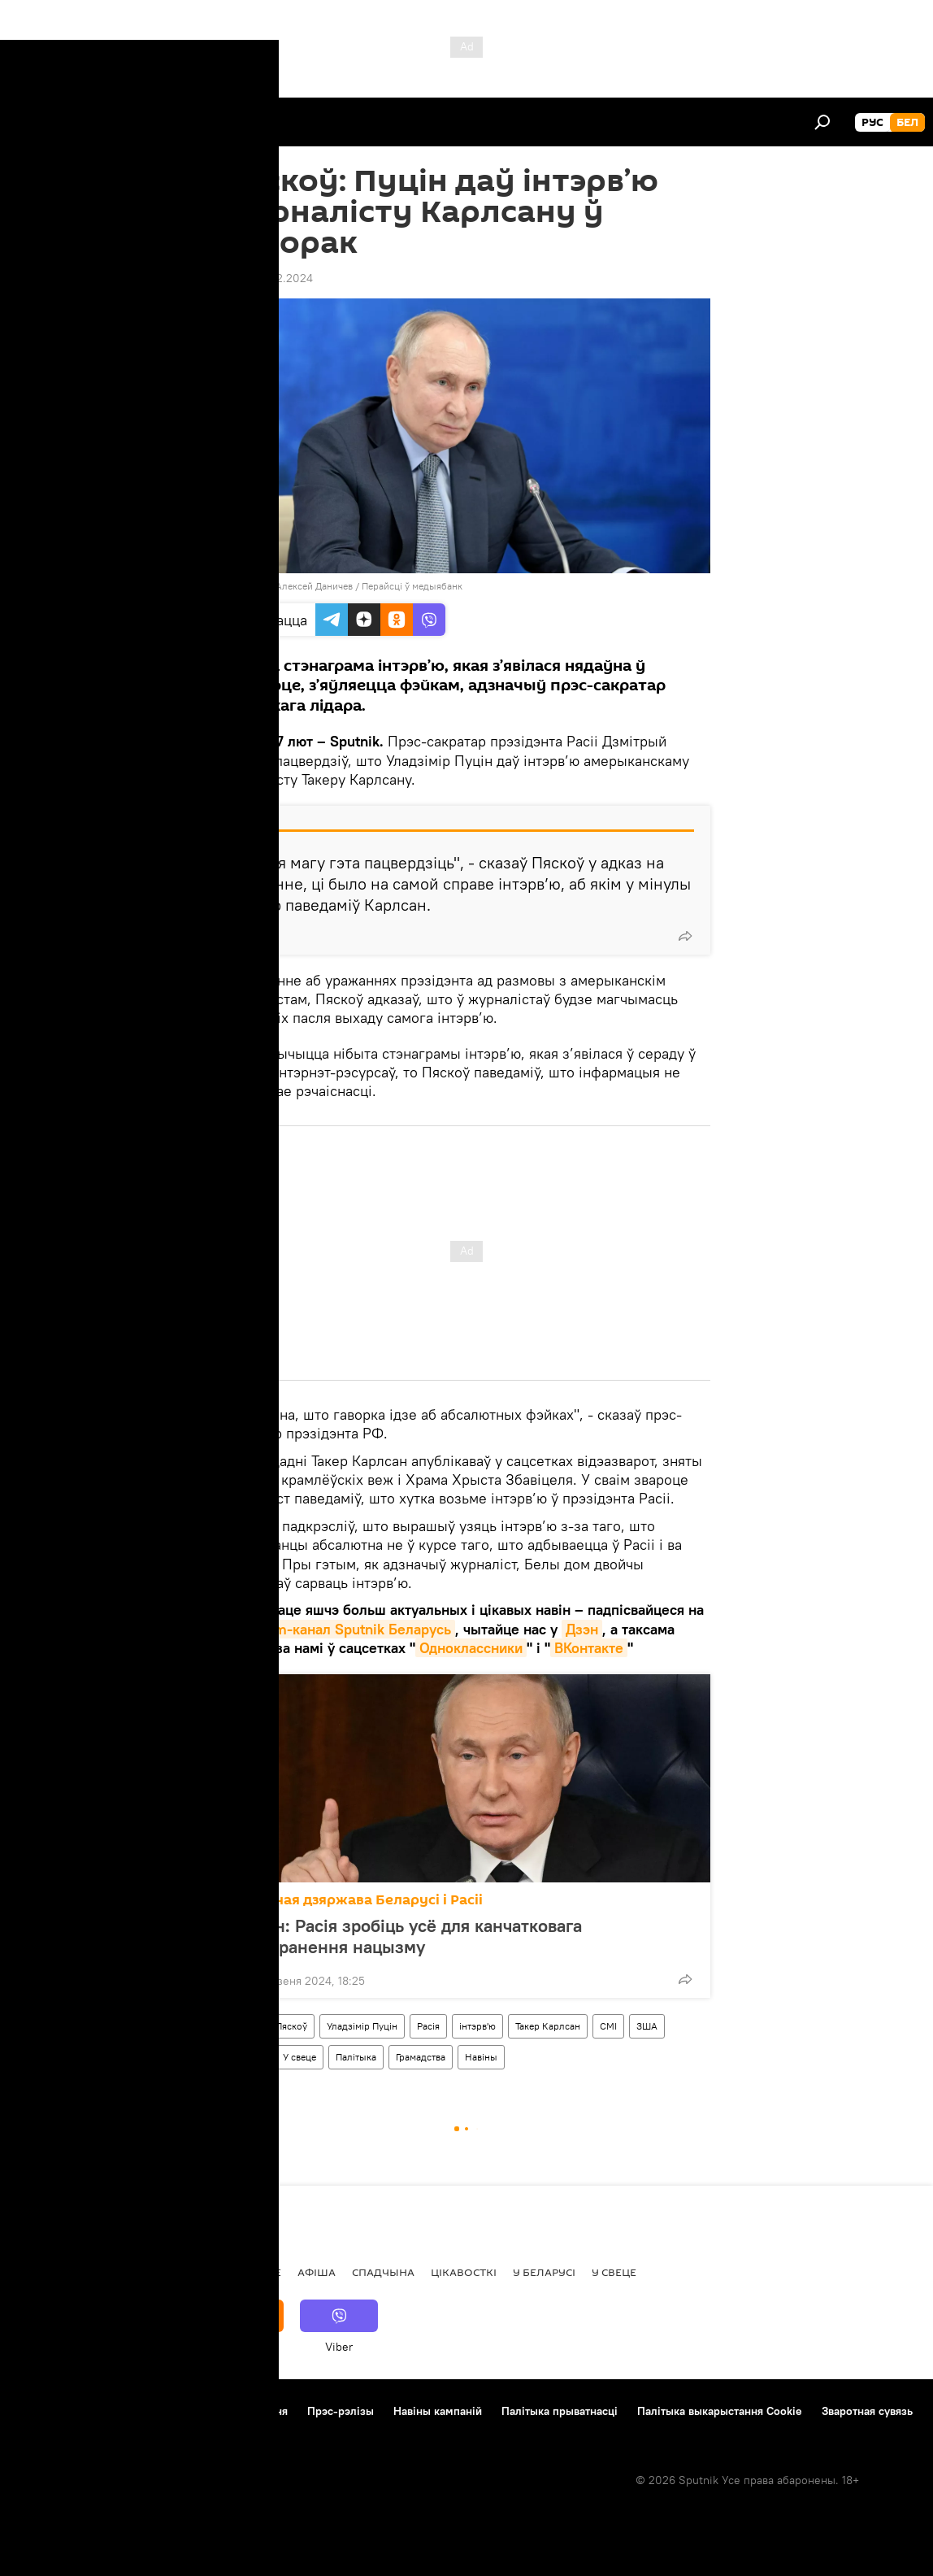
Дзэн (582, 1629)
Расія (428, 2026)
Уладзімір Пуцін (362, 2026)
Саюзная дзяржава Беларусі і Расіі (361, 1900)
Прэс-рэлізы (340, 2411)
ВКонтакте (588, 1647)
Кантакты (122, 2411)
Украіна (246, 2057)
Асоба (171, 2272)
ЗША (646, 2026)
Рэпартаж (107, 2272)
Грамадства (420, 2057)
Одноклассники (471, 1647)
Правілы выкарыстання (227, 2411)
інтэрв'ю (477, 2026)
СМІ (608, 2026)
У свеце (299, 2057)
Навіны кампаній (437, 2411)
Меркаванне (243, 2272)
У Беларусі (544, 2272)
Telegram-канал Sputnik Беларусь (339, 1629)
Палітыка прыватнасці (559, 2411)
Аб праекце (47, 2411)
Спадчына (383, 2272)
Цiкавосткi (464, 2272)
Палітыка (356, 2057)
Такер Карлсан (547, 2026)
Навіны (481, 2057)
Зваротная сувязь (867, 2411)
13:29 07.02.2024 (268, 278)
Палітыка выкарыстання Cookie (719, 2411)
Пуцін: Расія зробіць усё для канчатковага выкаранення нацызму (410, 1936)
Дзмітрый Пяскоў (268, 2026)
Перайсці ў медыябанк (412, 586)
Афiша (316, 2272)
